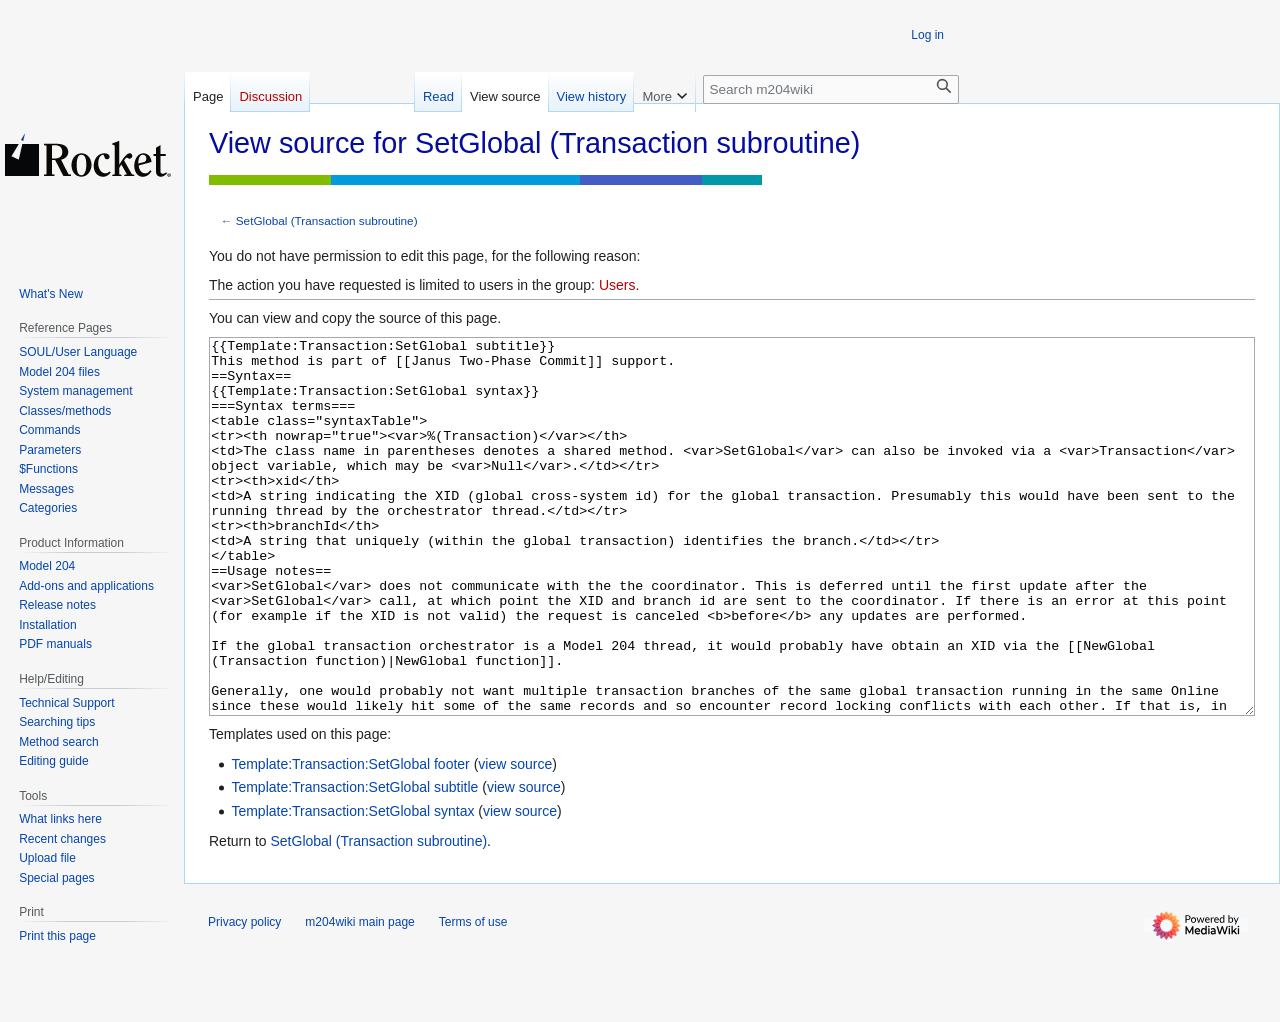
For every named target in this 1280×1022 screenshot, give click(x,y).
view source (515, 839)
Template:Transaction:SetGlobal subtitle (354, 862)
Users (617, 285)
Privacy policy (244, 997)
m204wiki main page (359, 997)
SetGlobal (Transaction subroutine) (327, 220)
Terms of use (473, 997)
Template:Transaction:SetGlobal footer (350, 839)
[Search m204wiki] (831, 89)
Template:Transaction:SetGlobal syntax (352, 886)
